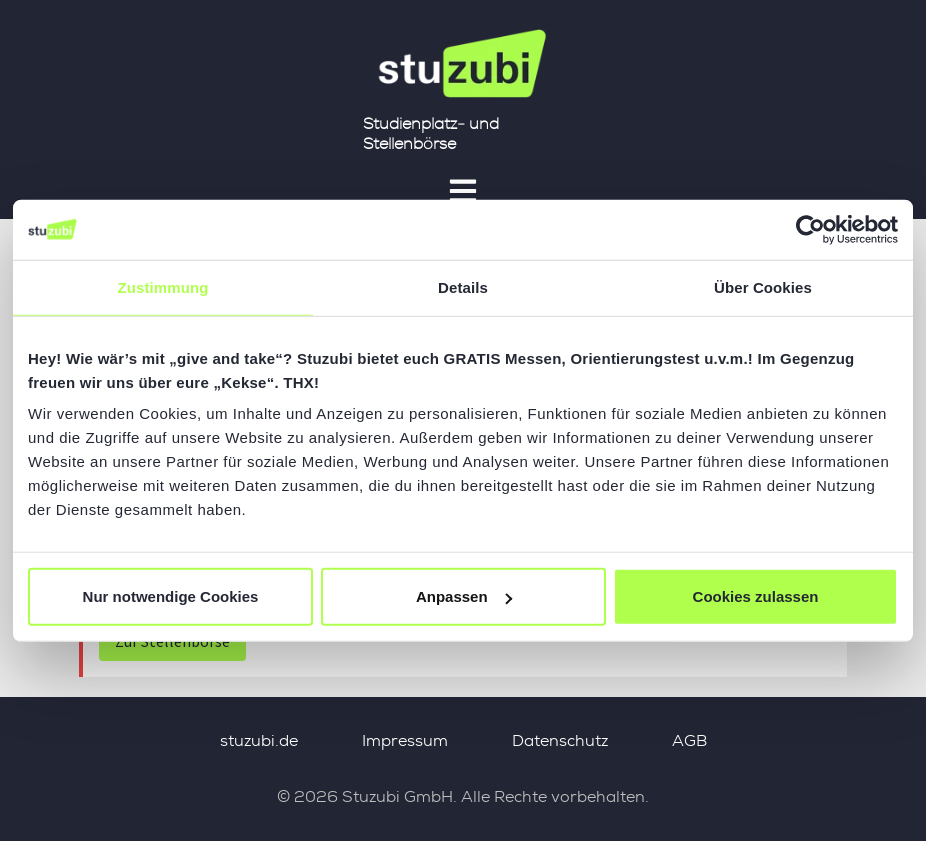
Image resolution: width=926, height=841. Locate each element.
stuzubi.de (259, 740)
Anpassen (464, 596)
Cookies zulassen (756, 596)
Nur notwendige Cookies (171, 596)
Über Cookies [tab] (763, 286)
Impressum (405, 740)
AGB (689, 740)
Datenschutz (560, 740)
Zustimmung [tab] (163, 286)
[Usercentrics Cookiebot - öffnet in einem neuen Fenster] (810, 229)
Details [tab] (463, 286)
